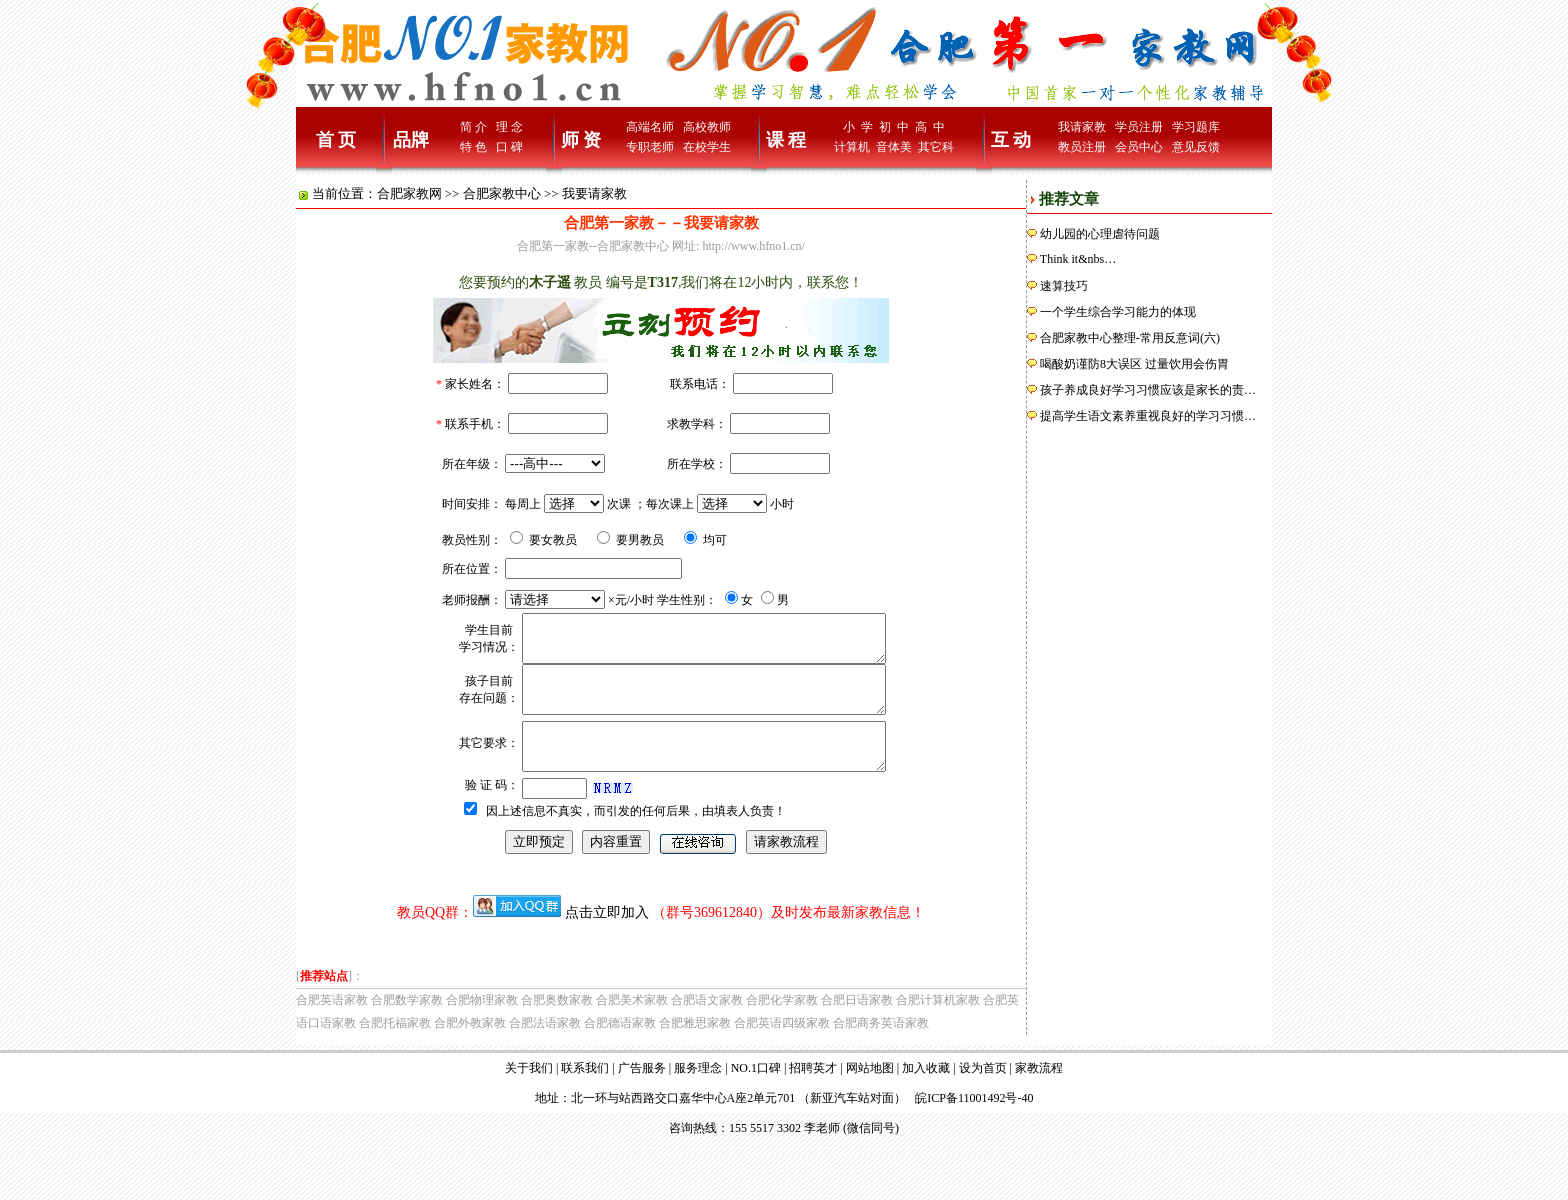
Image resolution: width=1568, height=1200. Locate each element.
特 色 (473, 147)
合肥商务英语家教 (881, 1050)
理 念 (509, 127)
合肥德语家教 (620, 1050)
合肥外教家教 (470, 1050)
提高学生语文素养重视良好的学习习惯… (1148, 416)
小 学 (858, 127)
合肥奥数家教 (557, 1027)
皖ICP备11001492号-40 (974, 1125)
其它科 (936, 147)
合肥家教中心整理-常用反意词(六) (1130, 338)
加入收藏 (926, 1095)
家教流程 (1039, 1095)
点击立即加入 (607, 939)
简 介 (473, 127)
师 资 (581, 140)
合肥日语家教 (857, 1027)
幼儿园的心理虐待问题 (1100, 234)
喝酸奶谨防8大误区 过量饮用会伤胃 (1134, 364)
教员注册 (1082, 147)
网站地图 (870, 1095)
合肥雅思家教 (695, 1050)
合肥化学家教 (782, 1027)
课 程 (786, 140)
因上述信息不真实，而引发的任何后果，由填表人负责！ (636, 838)
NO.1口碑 (756, 1095)
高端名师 (650, 127)
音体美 (894, 147)
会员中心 (1139, 147)
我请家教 (1082, 127)
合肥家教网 (409, 193)
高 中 (930, 127)
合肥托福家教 (395, 1050)
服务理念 (698, 1095)
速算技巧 (1064, 286)
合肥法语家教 (545, 1050)
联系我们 (585, 1095)
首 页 (336, 140)
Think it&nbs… (1078, 259)
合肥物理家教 (482, 1027)
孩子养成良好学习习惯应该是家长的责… (1148, 390)
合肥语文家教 (707, 1027)
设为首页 (983, 1095)
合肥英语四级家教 (782, 1050)
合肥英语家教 (332, 1027)
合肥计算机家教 (938, 1027)
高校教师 (707, 127)
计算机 (852, 147)
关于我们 (529, 1095)
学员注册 (1139, 127)
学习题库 (1196, 127)
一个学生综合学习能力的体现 (1118, 312)
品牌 (411, 140)
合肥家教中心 (502, 193)
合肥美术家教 (632, 1027)
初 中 (894, 127)
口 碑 (509, 147)
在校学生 (707, 147)
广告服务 (642, 1095)
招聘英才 (813, 1095)
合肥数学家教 (407, 1027)
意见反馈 (1196, 147)
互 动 (1011, 140)
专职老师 (650, 147)
